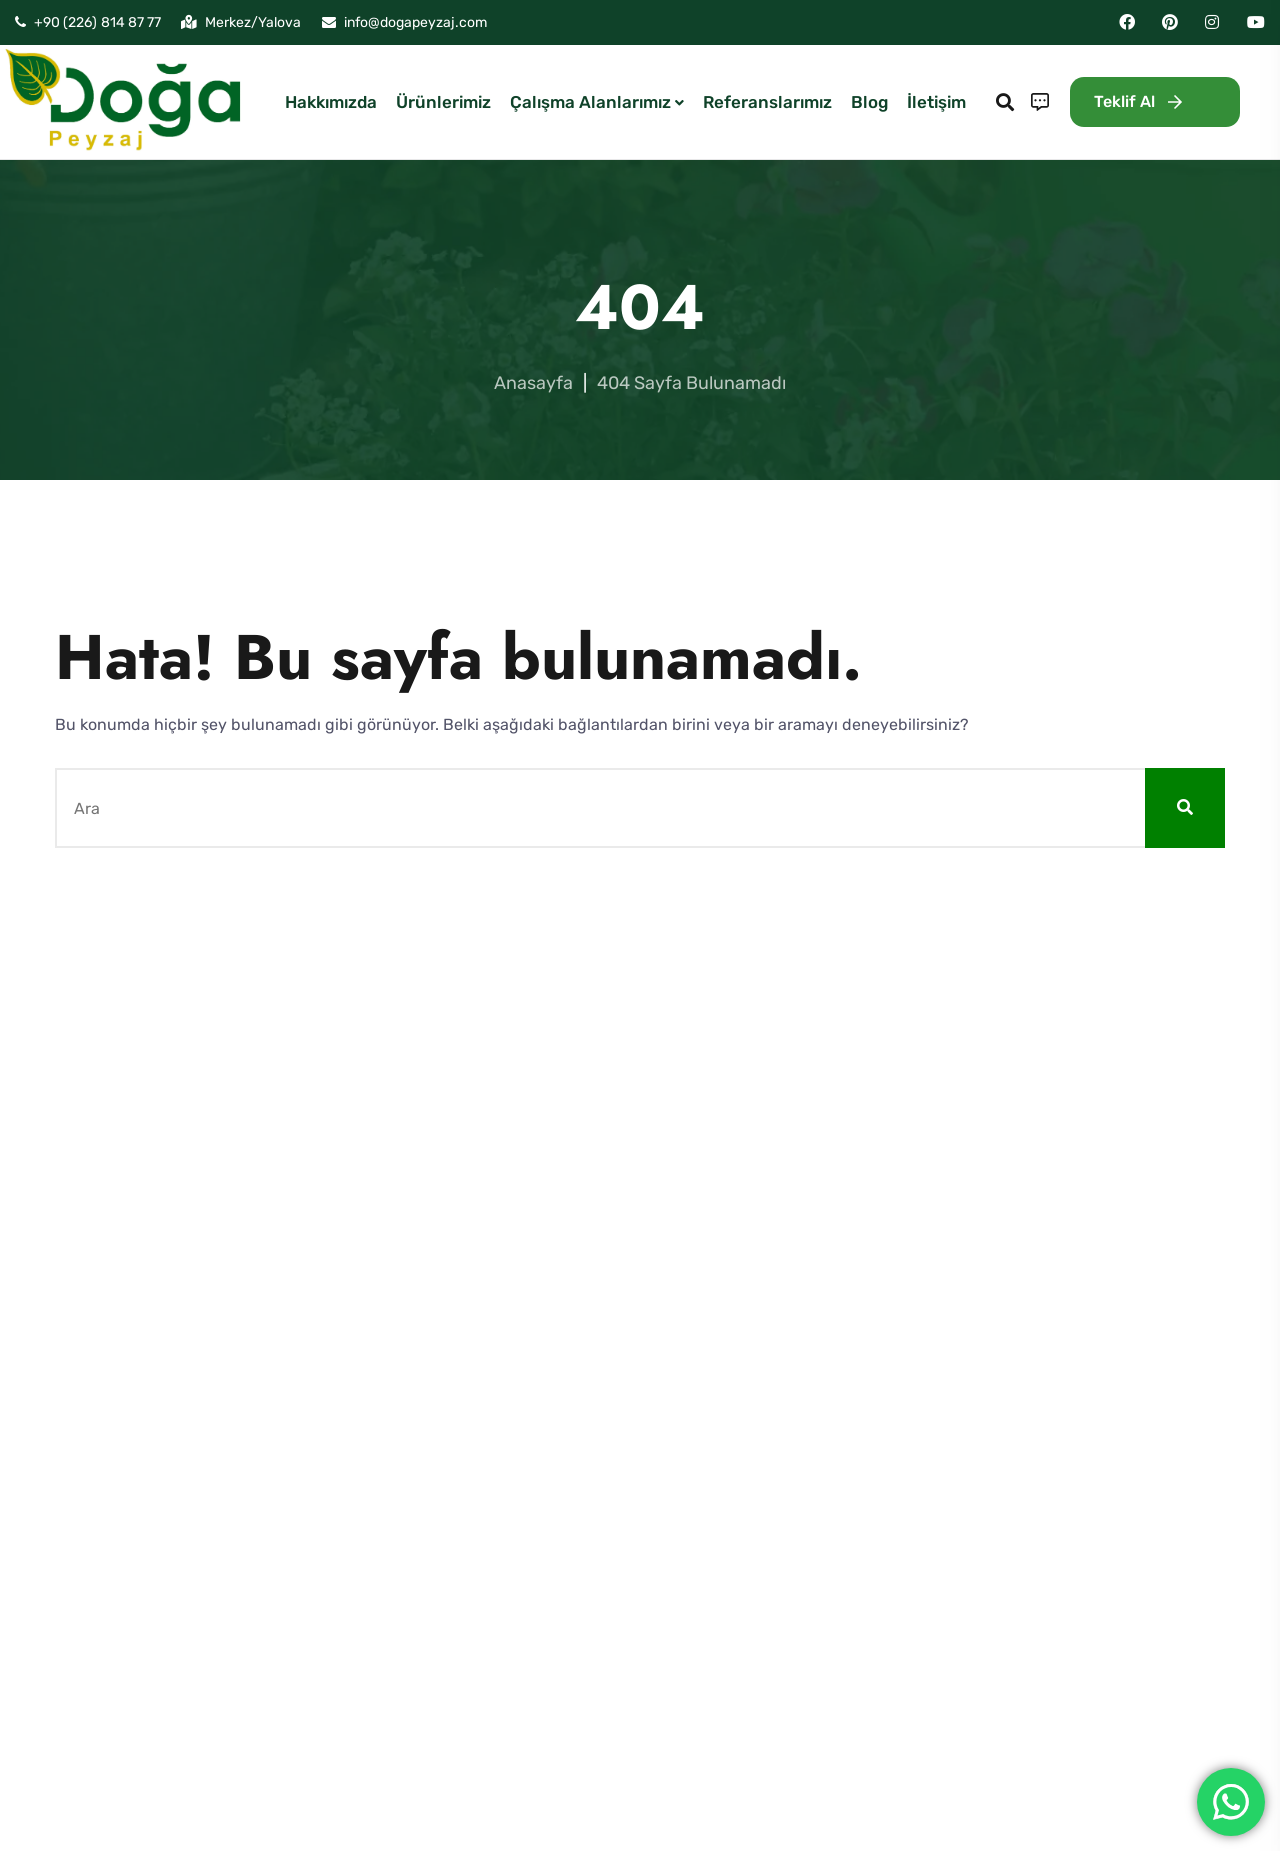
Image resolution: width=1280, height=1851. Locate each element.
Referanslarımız (767, 102)
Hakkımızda (331, 102)
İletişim (936, 102)
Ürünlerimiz (443, 102)
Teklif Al (1138, 101)
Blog (869, 102)
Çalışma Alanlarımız (590, 102)
